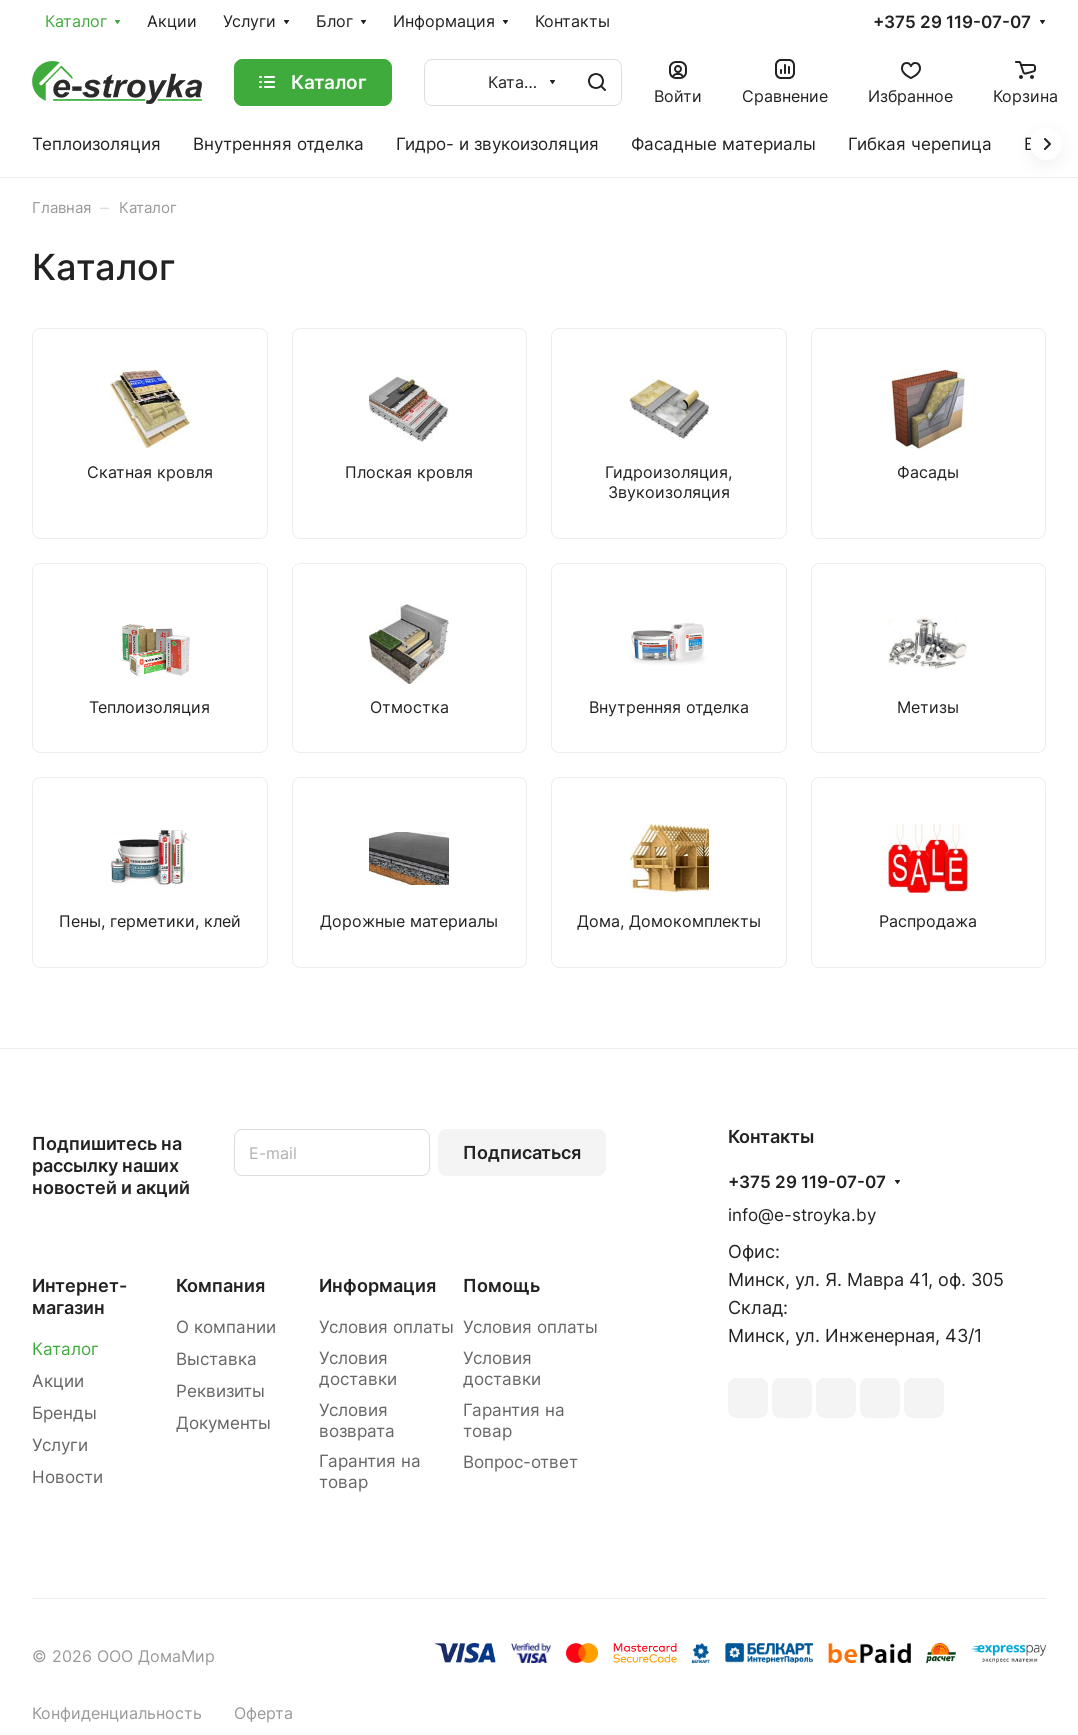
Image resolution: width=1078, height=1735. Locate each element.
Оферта (263, 1713)
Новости (67, 1477)
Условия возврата (357, 1420)
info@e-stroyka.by (802, 1215)
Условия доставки (358, 1368)
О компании (226, 1327)
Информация (377, 1285)
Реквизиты (220, 1391)
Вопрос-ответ (520, 1462)
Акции (58, 1381)
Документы (223, 1423)
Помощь (501, 1285)
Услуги (60, 1445)
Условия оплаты (386, 1327)
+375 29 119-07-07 (952, 22)
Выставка (216, 1359)
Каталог (65, 1349)
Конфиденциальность (117, 1713)
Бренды (64, 1413)
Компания (220, 1285)
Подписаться (522, 1152)
